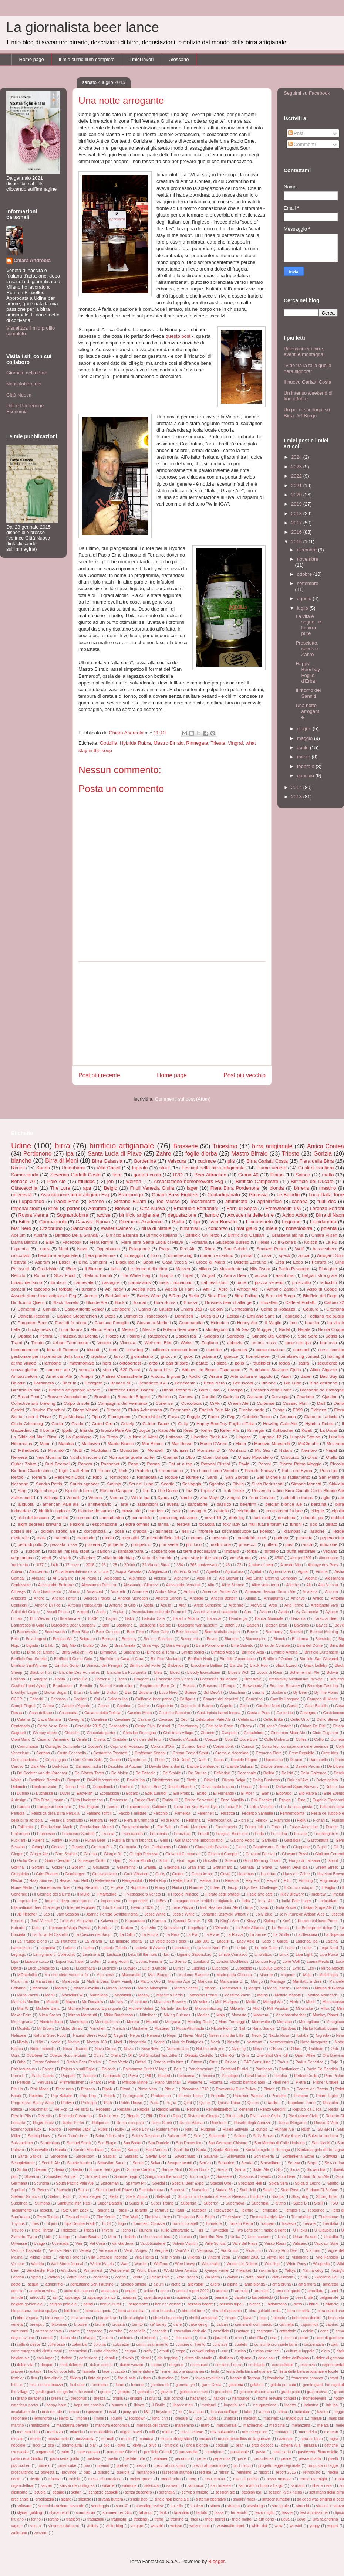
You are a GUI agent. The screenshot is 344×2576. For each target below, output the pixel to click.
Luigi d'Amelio (154, 1968)
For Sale (164, 1827)
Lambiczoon (21, 1948)
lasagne (316, 1531)
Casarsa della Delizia (102, 1713)
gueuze (231, 1356)
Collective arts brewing (33, 1403)
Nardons (288, 2028)
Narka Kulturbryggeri (320, 2028)
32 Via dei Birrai (155, 1565)
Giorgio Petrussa (143, 1854)
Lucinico (109, 1968)
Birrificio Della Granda (76, 1235)
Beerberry (274, 1632)
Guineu (178, 1874)
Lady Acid (245, 1941)
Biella (194, 1295)
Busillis (258, 1692)
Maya (70, 2002)
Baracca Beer (326, 1619)
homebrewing (179, 1255)
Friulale (300, 1834)
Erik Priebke (261, 1800)
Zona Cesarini (262, 1497)
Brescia (189, 1686)
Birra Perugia (177, 1646)
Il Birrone (93, 1268)
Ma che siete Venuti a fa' (66, 1975)
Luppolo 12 (270, 1436)
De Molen (119, 1773)
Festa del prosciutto (66, 1820)
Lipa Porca (329, 1955)
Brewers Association (67, 1396)
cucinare (207, 1161)
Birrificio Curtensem (321, 1652)
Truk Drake (233, 1490)
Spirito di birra (78, 1490)
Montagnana (22, 2022)
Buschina (237, 1692)
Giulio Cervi (27, 1861)
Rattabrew (158, 1335)
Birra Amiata (124, 1646)
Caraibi (208, 1396)
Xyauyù (165, 1497)
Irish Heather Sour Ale (219, 1908)
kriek (53, 1208)
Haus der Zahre (296, 1874)
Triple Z (207, 1490)
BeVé (339, 1625)
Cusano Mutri (295, 1403)
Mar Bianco (152, 1443)
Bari (105, 1625)
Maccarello (131, 1975)
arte (124, 1504)
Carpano (255, 1396)
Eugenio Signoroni (328, 1800)
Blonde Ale (96, 1302)
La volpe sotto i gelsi (168, 1941)
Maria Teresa (278, 1988)
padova (281, 1537)
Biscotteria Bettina (206, 1665)
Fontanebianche (135, 1827)
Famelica (182, 1813)
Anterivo (298, 1598)
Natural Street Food (90, 2035)
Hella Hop (157, 1881)
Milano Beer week (180, 1329)
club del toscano (33, 1517)
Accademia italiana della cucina (82, 1572)
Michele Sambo (174, 2008)
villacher (87, 1557)
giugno (305, 728)
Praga (165, 1248)
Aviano (265, 1612)
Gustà (225, 1874)
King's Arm (229, 1921)
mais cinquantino (175, 1282)
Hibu (287, 1881)
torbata (65, 1289)
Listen (95, 1962)
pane (241, 1282)
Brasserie (185, 1146)
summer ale (58, 1369)
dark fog (236, 1517)
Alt (308, 1585)
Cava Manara (49, 1719)
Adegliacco (157, 1572)
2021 (297, 485)
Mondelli (156, 1450)
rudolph (33, 1551)
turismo (89, 1289)
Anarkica (310, 1592)
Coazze (211, 1739)
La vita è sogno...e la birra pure (308, 625)
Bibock (279, 1639)
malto (328, 1174)
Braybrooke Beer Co (157, 1686)
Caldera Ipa (117, 1699)
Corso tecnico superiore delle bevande (295, 1746)
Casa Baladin (316, 1706)
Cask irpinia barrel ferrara (218, 1713)
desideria (286, 1517)
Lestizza (114, 1955)
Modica (203, 2015)
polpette (115, 1544)
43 (228, 1565)
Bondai (139, 1302)
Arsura (215, 1376)
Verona (95, 1497)
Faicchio (161, 1813)
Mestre (149, 1329)
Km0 (286, 1921)
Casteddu (284, 1713)
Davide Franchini (48, 1409)
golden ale (21, 1531)
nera (106, 1362)
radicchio (328, 1282)
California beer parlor (153, 1699)
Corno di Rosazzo (278, 1308)
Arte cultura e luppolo (251, 1376)
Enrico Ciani (144, 1800)
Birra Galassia (107, 1161)
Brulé (94, 1692)
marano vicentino (216, 1255)
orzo (153, 1362)
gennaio (306, 775)
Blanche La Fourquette (127, 1673)
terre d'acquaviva (199, 1551)
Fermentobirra (292, 1813)
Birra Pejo (150, 1646)
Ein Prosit (181, 1793)
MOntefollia (27, 1975)
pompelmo (141, 1544)
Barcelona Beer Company (73, 1625)
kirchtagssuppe (236, 1531)
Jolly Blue (264, 1914)
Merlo (294, 2002)
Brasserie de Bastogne (322, 1389)
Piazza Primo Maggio (300, 1463)
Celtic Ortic (299, 1719)
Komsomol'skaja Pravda (70, 1928)
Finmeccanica (219, 1820)
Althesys (18, 1592)
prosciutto (301, 1282)
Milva (324, 2008)
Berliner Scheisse (158, 1639)
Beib (15, 1639)
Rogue (171, 1477)
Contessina (242, 1308)
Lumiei (179, 1968)
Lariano (69, 1948)
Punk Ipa (328, 1470)
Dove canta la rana (218, 1787)
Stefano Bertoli (97, 1275)
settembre (307, 583)
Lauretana (181, 1948)
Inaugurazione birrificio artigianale (204, 1901)
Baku (129, 1619)
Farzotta (228, 1813)
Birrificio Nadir (200, 1659)
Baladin (18, 1382)
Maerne (266, 1975)
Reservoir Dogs (69, 1477)
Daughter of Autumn (125, 1766)
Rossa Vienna (33, 1215)
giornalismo (142, 1356)
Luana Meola (318, 1962)
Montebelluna (51, 2022)
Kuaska (312, 1322)
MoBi (77, 1450)
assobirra (285, 1275)
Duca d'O (210, 1316)
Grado (77, 1423)
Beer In (69, 1382)
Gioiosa (90, 1854)
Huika (177, 1888)
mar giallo (246, 1228)
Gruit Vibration (136, 1874)
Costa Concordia (71, 1753)
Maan (45, 1443)
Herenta (232, 1881)
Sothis (331, 1335)
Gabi (164, 1840)
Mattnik (52, 2002)
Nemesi (153, 2035)
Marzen (183, 1268)
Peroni (264, 1463)
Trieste (218, 743)
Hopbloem (139, 1888)
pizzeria (92, 1544)
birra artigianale (272, 1146)
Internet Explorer (81, 1908)
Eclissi (233, 1316)
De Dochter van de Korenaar (42, 1773)
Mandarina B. (231, 1981)
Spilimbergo (45, 1490)
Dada (202, 1760)
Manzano (40, 1988)
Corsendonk (223, 1746)
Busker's (279, 1692)
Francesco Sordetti (78, 1834)
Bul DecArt (212, 1692)
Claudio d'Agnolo (183, 1739)
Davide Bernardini (164, 1766)
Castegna (308, 1713)
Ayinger (331, 1612)
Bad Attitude (117, 1295)
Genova (57, 1847)
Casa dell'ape (40, 1713)
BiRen (175, 1295)
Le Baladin (288, 1194)
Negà (118, 2035)
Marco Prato (102, 1329)
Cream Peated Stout (190, 1753)
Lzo (311, 1968)
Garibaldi (269, 1840)
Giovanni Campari (223, 1854)
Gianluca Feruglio (111, 1322)
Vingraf (235, 743)
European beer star (54, 1807)
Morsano (284, 2022)
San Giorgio (237, 1477)
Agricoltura (234, 1572)
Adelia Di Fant (179, 1289)
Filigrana (193, 1820)
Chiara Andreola (32, 260)
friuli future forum (265, 1524)
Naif (242, 2028)
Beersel (296, 1632)
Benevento (185, 1382)
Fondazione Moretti (97, 1827)
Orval (312, 1457)
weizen (133, 1181)
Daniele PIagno (244, 1760)
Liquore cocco (37, 1962)
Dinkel (209, 1780)
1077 (39, 1565)
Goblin (163, 1861)
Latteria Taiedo (114, 1948)
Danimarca (273, 1760)
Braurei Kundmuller (116, 1686)
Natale (304, 1329)
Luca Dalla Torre (326, 1194)
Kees (188, 1430)
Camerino (254, 1699)
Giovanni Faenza (260, 1854)
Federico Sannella (257, 1813)
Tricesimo (224, 1146)
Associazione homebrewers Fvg (188, 1181)
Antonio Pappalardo (85, 1605)
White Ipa (140, 1497)
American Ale (59, 1376)
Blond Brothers (176, 1389)
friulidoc (86, 1181)
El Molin (247, 1793)
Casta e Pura (258, 1713)
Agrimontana (280, 1572)
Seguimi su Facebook (307, 93)
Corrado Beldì (194, 1746)
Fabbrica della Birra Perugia (55, 1813)
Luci (65, 1968)
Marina (302, 1988)
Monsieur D (208, 1450)
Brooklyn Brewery (284, 1686)
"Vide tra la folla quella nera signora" (307, 368)
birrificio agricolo (54, 1510)
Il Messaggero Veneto (142, 1894)
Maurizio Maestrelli (272, 1443)
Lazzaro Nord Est (212, 1948)
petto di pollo (30, 1544)
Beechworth (54, 1632)
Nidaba (302, 2035)
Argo (273, 1605)
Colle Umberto (276, 1739)
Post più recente (99, 1075)
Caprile (226, 1706)
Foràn (276, 1827)
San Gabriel (235, 1248)
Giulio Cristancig (27, 1423)
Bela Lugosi (36, 1639)
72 (239, 1565)
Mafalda (66, 1443)
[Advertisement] (172, 1013)
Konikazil (106, 1928)
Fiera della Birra (317, 1161)
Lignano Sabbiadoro (194, 1955)
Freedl (203, 1834)
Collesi (301, 1739)
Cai (97, 1699)
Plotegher (328, 1268)
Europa (23, 1807)
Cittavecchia (24, 1188)
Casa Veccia (174, 1262)
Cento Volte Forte (52, 1726)
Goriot (332, 1861)
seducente (327, 1362)
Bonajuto (40, 1679)
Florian (319, 1820)
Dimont (113, 1409)
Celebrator (247, 1719)
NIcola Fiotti (221, 2028)
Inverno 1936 (142, 1908)
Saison (303, 1174)
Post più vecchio (244, 1075)
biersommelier (24, 1349)
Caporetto (164, 1706)
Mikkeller (237, 2008)
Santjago (235, 1335)
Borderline (145, 1161)
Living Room (118, 1962)
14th (54, 1565)
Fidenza (318, 1409)
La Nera (172, 1935)
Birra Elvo (216, 1295)
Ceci (184, 1719)
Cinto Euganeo (325, 1733)
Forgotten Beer (32, 1322)
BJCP (93, 1619)
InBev (161, 1901)
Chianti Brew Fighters (175, 1194)
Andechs (18, 1598)
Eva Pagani (89, 1807)
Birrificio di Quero (27, 1302)
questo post (179, 336)
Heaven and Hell (73, 1881)
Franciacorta (132, 1834)
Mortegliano (309, 2022)
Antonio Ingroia (165, 1376)
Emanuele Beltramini (195, 1208)
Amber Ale (247, 1289)
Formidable (149, 1416)
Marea (210, 1988)
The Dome (168, 1490)
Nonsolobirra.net (23, 384)
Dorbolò (126, 1787)
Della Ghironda (313, 1773)
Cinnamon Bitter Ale (288, 1733)
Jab (47, 1914)
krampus (292, 1531)
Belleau (108, 1639)
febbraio (306, 766)
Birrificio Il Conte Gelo (73, 1659)
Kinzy (251, 1921)
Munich (118, 2028)
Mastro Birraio (168, 743)
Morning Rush (200, 2022)
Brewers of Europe (219, 1686)
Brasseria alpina (287, 1235)
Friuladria (279, 1834)
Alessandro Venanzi (183, 1585)
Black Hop (259, 1665)
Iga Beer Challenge (260, 1888)
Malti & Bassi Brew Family (110, 1981)
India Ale (266, 1901)
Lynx (297, 1968)
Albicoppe (112, 1578)
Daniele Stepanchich (77, 1316)
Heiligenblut (132, 1881)
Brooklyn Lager (24, 1692)
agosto (305, 598)
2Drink (129, 1565)
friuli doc (326, 1201)
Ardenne (236, 1605)
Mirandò (56, 1450)
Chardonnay (188, 1726)
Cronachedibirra (24, 1760)
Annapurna (273, 1598)
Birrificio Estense (122, 1235)
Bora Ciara (209, 1389)
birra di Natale (156, 1228)
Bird (104, 1646)
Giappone (301, 1847)
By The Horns (326, 1692)
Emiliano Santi (261, 1316)
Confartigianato (223, 1194)
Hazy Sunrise (41, 1881)
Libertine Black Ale (209, 1436)
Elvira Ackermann (145, 1409)
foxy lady (231, 1524)
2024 (297, 457)
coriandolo (142, 1517)
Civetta (99, 1739)
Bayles (321, 1625)
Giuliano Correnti (329, 1854)
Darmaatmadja (88, 1766)
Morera (133, 2022)
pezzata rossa (63, 1544)
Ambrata (97, 1208)
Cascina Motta (139, 1713)
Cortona (43, 1753)
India (246, 1901)
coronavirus (139, 1282)
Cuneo (115, 1760)
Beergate (93, 1382)
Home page (31, 59)
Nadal (284, 1329)
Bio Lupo (292, 1382)
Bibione (268, 1382)
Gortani (37, 1867)
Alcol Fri (204, 1578)
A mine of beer (260, 1565)
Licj (167, 1955)
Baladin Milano (186, 1619)
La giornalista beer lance (82, 27)
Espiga (285, 1800)
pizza (221, 1362)
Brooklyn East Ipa (322, 1686)
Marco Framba (118, 1988)
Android (196, 1598)
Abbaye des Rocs (323, 1565)
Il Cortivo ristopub (299, 1888)
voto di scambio (157, 1557)
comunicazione (270, 1349)
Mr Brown (45, 2028)
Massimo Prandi (203, 1995)
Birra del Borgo (280, 1295)
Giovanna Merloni (153, 1322)
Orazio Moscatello (255, 1457)
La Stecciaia (306, 1935)
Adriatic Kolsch (186, 1572)
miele (271, 1228)
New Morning (48, 1457)
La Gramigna (78, 1436)
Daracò (296, 1760)
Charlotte (305, 1396)
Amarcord (95, 1592)
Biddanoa (300, 1639)
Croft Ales (329, 1753)
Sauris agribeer (84, 1483)
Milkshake (304, 2008)
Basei (64, 1262)
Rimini (17, 1167)
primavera (168, 1544)
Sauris (43, 1167)
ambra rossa (264, 1342)
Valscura (177, 1161)
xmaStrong (240, 1557)
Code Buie (249, 1739)
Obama (170, 1457)
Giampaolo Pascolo (212, 1847)
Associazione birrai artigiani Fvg (75, 1194)
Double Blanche (181, 1787)
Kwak (306, 1430)
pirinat (247, 1255)
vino (107, 1369)
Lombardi (201, 1962)
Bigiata (32, 1646)
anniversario (100, 1504)
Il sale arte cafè (259, 1894)
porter (73, 1208)
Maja (307, 1975)
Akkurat (38, 1578)
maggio (305, 738)
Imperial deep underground (69, 1901)
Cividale (119, 1739)
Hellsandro (209, 1881)
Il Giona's (287, 1242)
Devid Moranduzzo (103, 1780)
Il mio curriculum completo (87, 59)
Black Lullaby (315, 1665)
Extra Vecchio (262, 1807)
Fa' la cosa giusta (296, 1807)
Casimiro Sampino (174, 1713)
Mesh (310, 2002)
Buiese (190, 1692)
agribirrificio (269, 1201)
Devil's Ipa (136, 1780)
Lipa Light (304, 1955)
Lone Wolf (291, 1962)
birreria (301, 1188)
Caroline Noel (268, 1706)
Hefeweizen (105, 1881)
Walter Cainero (116, 1228)
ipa (70, 1154)
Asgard (83, 1612)
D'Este (158, 1760)
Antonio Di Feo (47, 1605)
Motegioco (335, 2022)
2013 (297, 796)
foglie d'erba (201, 1154)
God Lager (186, 1861)
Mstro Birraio (71, 2028)
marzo (304, 756)
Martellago (99, 1995)
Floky (301, 1820)
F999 (298, 1409)
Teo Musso (168, 1201)
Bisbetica (175, 1665)
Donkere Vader (44, 1787)
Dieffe (191, 1780)
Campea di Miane (322, 1699)
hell (185, 1531)
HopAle (117, 1888)
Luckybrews (39, 1329)
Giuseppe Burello (232, 1242)
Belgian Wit (62, 1639)
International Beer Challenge (35, 1908)
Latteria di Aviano (150, 1948)
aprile (303, 747)
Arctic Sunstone (208, 1605)
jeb (110, 1181)
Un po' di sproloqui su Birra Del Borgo (307, 412)
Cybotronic (137, 1760)
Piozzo (112, 1335)
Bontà (60, 1679)
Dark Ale (37, 1766)
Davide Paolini (308, 1766)
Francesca (46, 1834)
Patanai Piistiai (215, 1463)
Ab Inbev (114, 1289)
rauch (306, 1544)
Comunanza (27, 1746)
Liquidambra (323, 1221)
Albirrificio (137, 1578)
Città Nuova (18, 395)
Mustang (162, 2028)
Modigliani (101, 1450)
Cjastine (329, 1396)
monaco (196, 1537)
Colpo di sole (76, 1403)
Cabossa (58, 1699)
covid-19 (213, 1517)
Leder (307, 1948)
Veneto (104, 1342)
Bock (120, 1302)
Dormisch (184, 1316)
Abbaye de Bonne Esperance (211, 1369)
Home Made (21, 1888)
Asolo (101, 1612)
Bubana (145, 1692)
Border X (102, 1679)
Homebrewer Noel (54, 1888)
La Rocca (234, 1935)
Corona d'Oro (162, 1746)
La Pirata (109, 1436)
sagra (303, 1362)
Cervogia (280, 1396)
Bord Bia (80, 1679)
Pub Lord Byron (297, 1470)
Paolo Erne (66, 1201)
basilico (224, 1504)
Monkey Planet (325, 2015)
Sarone (96, 1201)
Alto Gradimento (47, 1592)
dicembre (307, 550)
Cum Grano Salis (88, 1760)
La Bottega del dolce (314, 1928)
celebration (247, 1510)
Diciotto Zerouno (250, 1262)
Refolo (17, 1477)
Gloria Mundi (140, 1861)
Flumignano (119, 1416)
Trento (37, 1342)
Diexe (110, 1316)
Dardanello (318, 1760)
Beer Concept (108, 1632)
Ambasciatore (24, 1376)
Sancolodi (81, 1228)
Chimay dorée (45, 1733)
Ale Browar (228, 1578)
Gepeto (77, 1847)
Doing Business (266, 1780)
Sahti (212, 1477)
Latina (88, 1948)
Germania (127, 1847)
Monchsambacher (290, 2015)
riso (14, 1551)
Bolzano (18, 1679)
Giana (241, 1847)
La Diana (328, 1430)
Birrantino (132, 1652)
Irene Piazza (182, 1908)
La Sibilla (281, 1935)
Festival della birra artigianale (213, 1167)
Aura (248, 1612)
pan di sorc (177, 1362)
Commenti (302, 144)
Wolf (299, 1248)
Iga (196, 1221)
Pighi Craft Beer (74, 1470)
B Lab (16, 1619)
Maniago (277, 1981)
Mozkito (23, 2028)
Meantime (138, 2002)
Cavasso (165, 1719)
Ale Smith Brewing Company (271, 1578)
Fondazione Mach (56, 1827)
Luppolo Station (305, 1436)
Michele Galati (140, 2008)
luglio (303, 608)
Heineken (220, 1322)
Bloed (175, 1673)
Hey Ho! (253, 1881)
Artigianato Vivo (324, 1605)
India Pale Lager (296, 1901)
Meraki (128, 1329)
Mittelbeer (148, 2015)
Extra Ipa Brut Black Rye (196, 1807)
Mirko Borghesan (118, 2015)
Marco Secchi (186, 1988)
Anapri (87, 1376)
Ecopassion (109, 1793)
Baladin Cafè (153, 1619)
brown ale (131, 1510)
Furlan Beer (95, 1840)
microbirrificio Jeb (164, 1537)
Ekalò (201, 1793)
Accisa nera (144, 1289)
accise (104, 1215)
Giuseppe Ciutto (91, 1861)
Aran (183, 1605)
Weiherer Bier (157, 1342)
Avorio (283, 1612)
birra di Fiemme (62, 1349)
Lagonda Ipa (306, 1941)
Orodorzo (290, 1457)
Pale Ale (56, 1181)
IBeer (71, 1268)
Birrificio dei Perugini (104, 1665)
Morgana (172, 2022)
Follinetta (25, 1827)
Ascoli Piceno (58, 1612)
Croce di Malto (210, 1262)
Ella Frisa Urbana (48, 1800)
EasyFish (84, 1793)
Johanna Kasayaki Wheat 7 (225, 1914)
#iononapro (328, 1558)
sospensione (163, 1551)
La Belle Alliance (250, 1928)
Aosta (148, 1605)
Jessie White (184, 1914)
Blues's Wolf (238, 1673)
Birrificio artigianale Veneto (74, 1389)
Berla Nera (214, 1382)
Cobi (229, 1739)
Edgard (132, 1793)
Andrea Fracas (97, 1598)
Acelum (18, 1235)
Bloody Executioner (203, 1673)
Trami (16, 1342)
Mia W (22, 2008)
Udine (21, 1145)
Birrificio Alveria (284, 1652)
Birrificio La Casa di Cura (121, 1659)
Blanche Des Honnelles (79, 1673)
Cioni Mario (21, 1739)
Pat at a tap (180, 1463)
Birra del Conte (310, 1646)
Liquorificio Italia (70, 1962)
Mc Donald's (92, 2002)
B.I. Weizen (40, 1619)
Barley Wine (149, 1295)
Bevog (212, 1639)
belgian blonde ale (283, 1504)
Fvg (230, 1416)
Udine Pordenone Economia (25, 408)
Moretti (152, 2022)
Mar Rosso (182, 1443)
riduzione (328, 1544)
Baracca (298, 1619)
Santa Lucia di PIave (115, 1154)
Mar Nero (21, 1228)
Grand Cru (102, 1423)
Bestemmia (190, 1639)
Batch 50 (232, 1625)
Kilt (210, 1921)
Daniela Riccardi (33, 1316)
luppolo (140, 1167)
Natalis (286, 1450)
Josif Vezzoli (41, 1921)
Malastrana (45, 1981)
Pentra (46, 1335)
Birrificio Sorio (67, 1665)
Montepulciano (107, 2022)
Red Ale (188, 1248)
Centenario (20, 1726)
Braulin (86, 1686)
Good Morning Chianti (262, 1861)
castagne (110, 1282)
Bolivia (332, 1673)
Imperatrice (27, 1901)
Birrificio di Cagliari (245, 1235)
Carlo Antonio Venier (84, 1308)
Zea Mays (209, 1497)
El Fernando (223, 1793)
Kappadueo (135, 1921)
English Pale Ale (215, 1409)
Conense (164, 1403)
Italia (115, 1268)
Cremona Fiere (268, 1753)
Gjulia (178, 1221)
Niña (39, 2042)
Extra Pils (233, 1807)
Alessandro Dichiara (98, 1585)
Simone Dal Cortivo (271, 1335)
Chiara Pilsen (324, 1235)
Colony (216, 1308)
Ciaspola (229, 1733)
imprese (205, 1531)
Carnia (144, 1308)
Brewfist (102, 1396)
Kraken (127, 1928)
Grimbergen (75, 1874)
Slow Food (64, 1275)
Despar (73, 1780)
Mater (240, 1443)
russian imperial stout (69, 1551)
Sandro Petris (49, 1483)
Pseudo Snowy (258, 1470)
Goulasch (101, 1867)
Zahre (163, 1154)
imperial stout (25, 1208)
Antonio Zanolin (282, 1289)
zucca (304, 1255)
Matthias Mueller (25, 2002)
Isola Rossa (286, 1908)
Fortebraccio (226, 1827)
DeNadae (222, 1773)
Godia (57, 1423)
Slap (22, 1490)
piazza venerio (269, 1282)
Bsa (128, 1692)
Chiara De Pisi (312, 1726)
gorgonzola (95, 1531)
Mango (257, 1981)
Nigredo (322, 2035)
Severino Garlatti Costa (75, 1174)
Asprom (42, 1262)
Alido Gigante (323, 1369)
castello (221, 1510)
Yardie (186, 1497)
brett (113, 1349)
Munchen (97, 2028)
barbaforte (198, 1504)
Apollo (195, 1376)
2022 (297, 476)
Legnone (291, 1221)
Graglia (150, 1867)
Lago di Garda (275, 1941)
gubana (209, 1356)
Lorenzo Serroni (327, 1208)
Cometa (337, 1739)
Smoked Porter (271, 1248)
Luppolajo (243, 1968)
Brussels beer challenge (228, 1302)
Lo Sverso (178, 1962)
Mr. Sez (262, 1450)
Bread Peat (29, 1396)
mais (41, 1537)
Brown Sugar (55, 1692)
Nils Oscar (260, 1268)
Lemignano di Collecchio (54, 1955)
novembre (307, 559)
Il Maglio (273, 1322)
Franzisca (182, 1834)
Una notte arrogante (307, 711)
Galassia (258, 1194)
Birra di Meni (61, 1161)
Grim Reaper (47, 1874)
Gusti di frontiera (316, 1167)
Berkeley (129, 1639)
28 (115, 1565)
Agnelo (212, 1572)
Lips (14, 1962)
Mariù (50, 1995)
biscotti (93, 1349)
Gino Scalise (66, 1854)
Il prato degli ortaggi (222, 1894)
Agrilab (256, 1572)
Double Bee (150, 1787)
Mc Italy (116, 2002)
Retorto (18, 1275)
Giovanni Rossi (295, 1854)
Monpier (180, 1450)
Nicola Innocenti (85, 1457)
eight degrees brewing (39, 1524)
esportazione (104, 1524)
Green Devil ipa (293, 1867)
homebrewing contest (299, 1356)
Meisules (200, 2002)
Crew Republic (301, 1753)
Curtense (265, 1403)
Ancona (331, 1592)
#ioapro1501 (301, 1558)
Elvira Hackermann (86, 1800)
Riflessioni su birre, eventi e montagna (304, 351)
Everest (113, 1807)
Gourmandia (190, 1322)
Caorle (143, 1706)
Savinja (114, 1483)
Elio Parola (307, 1793)
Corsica (247, 1746)
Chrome (207, 1733)
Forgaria (199, 1242)
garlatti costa (147, 1174)
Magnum (287, 1975)
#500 (279, 1558)
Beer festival (187, 1632)
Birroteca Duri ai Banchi (131, 1389)
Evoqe (279, 1409)
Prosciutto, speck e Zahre (307, 648)
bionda (276, 1188)
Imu (293, 1322)
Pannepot (110, 1463)
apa (87, 1188)
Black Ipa (125, 1262)
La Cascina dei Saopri (93, 1935)
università (21, 1194)
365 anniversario (204, 1565)
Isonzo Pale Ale (116, 1430)
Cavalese (99, 1719)
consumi (301, 1349)
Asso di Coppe (322, 1289)
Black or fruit (40, 1673)
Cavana (144, 1719)
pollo (239, 1362)
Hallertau (268, 1874)
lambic (212, 1215)
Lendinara (91, 1955)
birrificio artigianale (122, 1145)
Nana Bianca (263, 2028)
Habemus (245, 1874)
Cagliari (80, 1699)
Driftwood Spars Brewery (297, 1787)
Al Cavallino (63, 1578)
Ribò (97, 1477)
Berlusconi (243, 1382)
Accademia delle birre (250, 1215)
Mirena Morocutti (82, 2015)
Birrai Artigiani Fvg (77, 1652)
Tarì (145, 1490)
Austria (40, 1235)
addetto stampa (298, 1497)
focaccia (207, 1524)
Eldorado (283, 1793)
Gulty (183, 1423)
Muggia (264, 1329)
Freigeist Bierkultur (232, 1834)
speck (284, 1255)
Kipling (269, 1921)
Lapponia (47, 1948)
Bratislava (253, 1679)
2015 (297, 541)
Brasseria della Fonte (271, 1389)
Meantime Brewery (170, 2002)
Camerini (26, 1308)
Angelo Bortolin (224, 1598)
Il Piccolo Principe (183, 1894)
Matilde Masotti (288, 1995)
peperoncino (332, 1537)
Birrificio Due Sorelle (29, 1659)
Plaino (277, 1174)
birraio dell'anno (26, 1282)
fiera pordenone (100, 1255)
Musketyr (139, 2028)
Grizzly (127, 1423)
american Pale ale (61, 1504)
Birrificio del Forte (144, 1665)
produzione (220, 1544)
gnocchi (168, 1356)
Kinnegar (256, 1430)
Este (302, 1800)
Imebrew (318, 1894)
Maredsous (231, 1988)
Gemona (288, 1416)
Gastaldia (292, 1840)
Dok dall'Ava (298, 1780)
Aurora (90, 1295)
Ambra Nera (165, 1592)
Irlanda (86, 1430)
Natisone (18, 2035)
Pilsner (104, 1470)
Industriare (329, 1901)
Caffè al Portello (300, 1302)
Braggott (141, 1679)
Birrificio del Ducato (312, 1181)
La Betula (280, 1928)
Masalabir (123, 1995)
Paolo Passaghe (294, 1268)
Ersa (279, 1262)
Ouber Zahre (23, 1463)
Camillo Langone (284, 1699)
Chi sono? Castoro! (276, 1726)
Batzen (253, 1625)
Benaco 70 (23, 1181)
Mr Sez (242, 1329)
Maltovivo (90, 1443)
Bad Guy (328, 1376)
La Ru (331, 1242)
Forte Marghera (194, 1827)
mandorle (86, 1537)
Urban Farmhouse (70, 1342)
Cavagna (76, 1719)
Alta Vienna (328, 1585)
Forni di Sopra (241, 1208)
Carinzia (231, 1396)
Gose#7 (78, 1867)
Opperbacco (108, 1248)
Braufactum (62, 1686)
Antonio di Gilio (122, 1605)
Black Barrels (65, 1302)
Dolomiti (18, 1787)
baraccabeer (325, 1248)
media (108, 1537)
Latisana (174, 1436)
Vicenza (127, 1342)
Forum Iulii (254, 1827)
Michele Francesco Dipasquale (94, 2008)
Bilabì (50, 1646)
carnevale (83, 1282)
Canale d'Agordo (75, 1706)
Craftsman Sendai (150, 1753)
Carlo (244, 1706)
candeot (156, 1510)
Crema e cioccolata (232, 1753)
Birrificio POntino (277, 1659)
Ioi (163, 1908)
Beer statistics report (222, 1632)
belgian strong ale (319, 1275)
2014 (297, 787)
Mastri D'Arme (213, 1443)
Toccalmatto (202, 1201)
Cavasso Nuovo (92, 1221)
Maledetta (70, 1981)
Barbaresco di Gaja (27, 1625)
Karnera (159, 1921)
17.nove (72, 1565)
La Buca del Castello (50, 1935)
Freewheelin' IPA (283, 1208)
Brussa (190, 1302)
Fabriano (291, 1316)
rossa (265, 1255)
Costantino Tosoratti (110, 1753)
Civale (81, 1739)
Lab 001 (202, 1941)
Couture (310, 1308)
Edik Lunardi (155, 1793)
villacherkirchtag (118, 1557)
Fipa (95, 1416)
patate (202, 1362)
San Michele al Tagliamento (283, 1477)
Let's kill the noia (142, 1955)
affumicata (236, 1201)
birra (62, 1145)
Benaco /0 (120, 1382)
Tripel (187, 1275)
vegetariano (22, 1557)
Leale (289, 1948)
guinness (164, 1531)
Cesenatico (118, 1726)
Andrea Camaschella (121, 1376)
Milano (204, 1268)
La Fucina (150, 1935)
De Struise (197, 1773)
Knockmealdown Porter (318, 1921)
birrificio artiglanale (139, 1215)
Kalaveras (109, 1921)
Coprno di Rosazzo (127, 1746)
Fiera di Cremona (139, 1820)
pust (289, 1544)
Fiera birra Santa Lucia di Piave (152, 1242)
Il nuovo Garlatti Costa (307, 382)
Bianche (232, 1639)
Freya (173, 1416)
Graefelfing (126, 1867)
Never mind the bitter (226, 2035)
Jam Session (68, 1914)
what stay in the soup (201, 1557)
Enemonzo (180, 1409)
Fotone (332, 1827)
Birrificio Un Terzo (202, 1235)
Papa (133, 1463)
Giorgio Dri (113, 1854)
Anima (250, 1598)
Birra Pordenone (210, 1646)
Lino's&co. (263, 1955)
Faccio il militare (132, 1813)
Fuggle (193, 1416)
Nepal (331, 1450)
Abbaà (16, 1572)
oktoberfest (130, 1362)
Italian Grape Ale (317, 1908)
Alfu (211, 1585)
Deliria (268, 1773)
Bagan (111, 1619)
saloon (103, 1551)
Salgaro (211, 1335)
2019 (297, 504)
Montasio (237, 1450)
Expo (298, 1262)
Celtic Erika (273, 1719)
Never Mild (192, 2035)
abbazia (234, 1342)
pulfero (270, 1544)
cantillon (214, 1349)
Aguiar (303, 1572)
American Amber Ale (220, 1592)
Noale (55, 2042)
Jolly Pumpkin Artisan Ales (301, 1914)
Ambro (189, 1592)
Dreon (264, 1787)
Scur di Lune (141, 1483)
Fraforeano (20, 1834)
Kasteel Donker (186, 1921)
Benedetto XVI (152, 1382)
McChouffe (308, 1443)
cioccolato (20, 1255)
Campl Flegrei (23, 1706)
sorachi (18, 1289)
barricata (328, 1342)
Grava (267, 1867)
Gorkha (17, 1867)
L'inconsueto (259, 1221)
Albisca (160, 1578)
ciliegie (317, 1510)
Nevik (257, 2035)
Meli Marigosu (227, 2002)
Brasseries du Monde (218, 1679)
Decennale (246, 1773)
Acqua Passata (128, 1572)
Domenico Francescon (145, 1316)
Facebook (71, 1242)
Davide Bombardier (203, 1766)
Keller (206, 1430)
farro (118, 1356)
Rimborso (119, 1477)
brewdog (134, 1349)
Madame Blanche (193, 1975)
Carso (292, 1706)
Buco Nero (168, 1692)
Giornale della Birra (26, 372)
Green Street (326, 1867)
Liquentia (19, 1248)
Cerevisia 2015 (88, 1726)
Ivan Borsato (223, 1221)
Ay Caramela (307, 1612)
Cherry (246, 1726)
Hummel (196, 1888)
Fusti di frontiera (71, 1322)
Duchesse (44, 1793)
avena (173, 1504)
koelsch (267, 1531)
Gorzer (58, 1867)
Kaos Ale (166, 1430)
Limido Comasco (233, 1955)
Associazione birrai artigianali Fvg (43, 1295)
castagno (197, 1510)
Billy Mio (68, 1646)
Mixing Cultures (176, 2015)
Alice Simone (233, 1585)
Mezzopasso (333, 2002)
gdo (313, 1524)
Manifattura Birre (307, 1981)
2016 (297, 532)
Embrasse (118, 1800)
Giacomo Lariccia (321, 1416)
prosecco (247, 1544)
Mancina (205, 1981)
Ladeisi (223, 1941)
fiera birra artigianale (58, 1255)
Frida (259, 1834)
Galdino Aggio (242, 1840)
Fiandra (96, 1820)
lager (192, 1188)
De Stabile (172, 1773)
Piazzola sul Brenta (79, 1335)
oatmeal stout (214, 1282)
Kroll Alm (148, 1928)
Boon (148, 1262)
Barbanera (44, 1382)
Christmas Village (178, 1733)
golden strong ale (58, 1531)
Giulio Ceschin (57, 1861)
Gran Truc (196, 1867)
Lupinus (198, 1968)
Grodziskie (47, 1268)
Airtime (321, 1572)
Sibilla (238, 1483)
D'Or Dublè (181, 1760)
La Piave (212, 1935)
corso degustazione (178, 1517)
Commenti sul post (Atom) (182, 1099)
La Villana (93, 1941)
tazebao (42, 1289)
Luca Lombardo (41, 1968)
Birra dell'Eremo (40, 1652)
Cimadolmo (253, 1733)
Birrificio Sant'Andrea (29, 1665)
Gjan (117, 1861)
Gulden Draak (155, 1423)
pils (231, 1161)
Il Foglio (328, 1888)
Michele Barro (48, 2008)
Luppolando (31, 1201)
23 (103, 1565)
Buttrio (164, 1396)
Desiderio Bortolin (44, 1780)
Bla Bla (236, 1665)
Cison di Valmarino (53, 1739)
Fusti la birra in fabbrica (132, 1840)
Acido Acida (294, 1215)
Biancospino (256, 1639)
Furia (73, 1840)
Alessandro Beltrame (56, 1585)
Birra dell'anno (323, 1382)
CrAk (215, 1403)
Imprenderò (138, 1901)
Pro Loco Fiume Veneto (214, 1470)
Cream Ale (238, 1403)
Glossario (178, 59)
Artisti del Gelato (25, 1612)
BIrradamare (69, 1619)
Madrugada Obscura (234, 1975)
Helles (263, 1242)
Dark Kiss (60, 1766)
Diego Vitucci (85, 1409)
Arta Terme (293, 1605)
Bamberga (238, 1619)
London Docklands (232, 1962)
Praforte (143, 1470)
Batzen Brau (276, 1625)
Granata (247, 1867)
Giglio (322, 1847)
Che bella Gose (219, 1726)
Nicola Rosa (279, 2035)
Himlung (306, 1881)
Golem (230, 1861)
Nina (340, 2035)
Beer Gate (160, 1632)
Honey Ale (247, 1322)
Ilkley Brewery (292, 1894)
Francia (107, 1834)
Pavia (244, 1463)
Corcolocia (191, 1403)
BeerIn (253, 1632)
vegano (330, 1551)
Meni (63, 1248)
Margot (254, 1988)
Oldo (190, 1457)
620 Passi (130, 1369)
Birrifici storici (192, 1652)
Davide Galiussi (240, 1766)
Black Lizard (286, 1665)
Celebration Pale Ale (213, 1719)
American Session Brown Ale (270, 1592)
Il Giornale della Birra (52, 1894)
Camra (48, 1706)
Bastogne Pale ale (155, 1625)
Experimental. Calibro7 (146, 1807)
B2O (178, 1174)
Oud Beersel (57, 1463)
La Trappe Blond (32, 1941)
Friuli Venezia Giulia (152, 1188)
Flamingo (282, 1820)
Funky (56, 1840)
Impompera (111, 1901)
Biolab (88, 1646)
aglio (325, 1497)
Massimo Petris (169, 1995)
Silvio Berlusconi (267, 1483)
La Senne (258, 1935)
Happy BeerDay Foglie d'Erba (308, 672)
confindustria (112, 1517)
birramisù (189, 1228)
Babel (305, 1376)
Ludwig (129, 1968)
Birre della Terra (160, 1652)
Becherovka (27, 1632)
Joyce (145, 1430)
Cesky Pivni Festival (152, 1726)
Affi (206, 1289)
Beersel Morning (324, 1632)
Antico (318, 1598)
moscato (219, 1537)
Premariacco (171, 1470)
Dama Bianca (24, 1242)
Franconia (158, 1834)
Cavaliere (122, 1719)
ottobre (305, 574)
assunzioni (147, 1504)
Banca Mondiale (269, 1619)
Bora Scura (165, 1302)
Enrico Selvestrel (199, 1800)
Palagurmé (139, 1248)
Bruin (78, 1692)
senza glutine (24, 1369)
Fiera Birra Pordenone (234, 1188)
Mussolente (230, 1268)
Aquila (166, 1605)
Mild (256, 2008)
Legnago (18, 1955)
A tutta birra (161, 1369)
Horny (160, 1888)
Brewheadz (252, 1686)
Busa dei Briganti (134, 1396)
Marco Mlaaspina (152, 1988)
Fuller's (38, 1840)
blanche (21, 1161)
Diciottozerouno (165, 1780)
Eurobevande (251, 1409)
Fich (113, 1820)
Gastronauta (317, 1840)
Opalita (24, 1335)
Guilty (160, 1874)
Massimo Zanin (237, 1995)
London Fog (265, 1962)
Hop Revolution (90, 1888)
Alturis (73, 1592)
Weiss (186, 1342)
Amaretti (118, 1592)
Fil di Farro (170, 1820)
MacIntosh (105, 1975)
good (188, 1356)
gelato (331, 1524)
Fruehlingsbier (326, 1834)
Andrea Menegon (133, 1598)
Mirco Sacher (49, 2015)
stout (164, 1167)
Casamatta (68, 1713)
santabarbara (131, 1551)
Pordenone (37, 1154)
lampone (52, 1362)
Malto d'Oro (150, 1981)
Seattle (167, 1483)
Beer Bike (80, 1632)
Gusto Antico (202, 1874)
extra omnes (137, 1524)
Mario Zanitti (27, 1995)
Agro (223, 1289)
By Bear (300, 1692)
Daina (219, 1760)
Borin (122, 1679)
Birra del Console (275, 1646)
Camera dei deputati (221, 1699)
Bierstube (323, 1639)
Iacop (232, 1888)
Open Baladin (216, 1457)
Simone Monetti (306, 1483)
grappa (139, 1531)
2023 (297, 466)
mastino (327, 1188)
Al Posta (88, 1578)
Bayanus (301, 1625)
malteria (61, 1537)
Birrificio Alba (253, 1652)
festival (183, 1524)
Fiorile (243, 1820)
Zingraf (233, 1497)
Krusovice (172, 1928)
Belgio (110, 1188)
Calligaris (187, 1699)
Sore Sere (307, 1335)
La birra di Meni (142, 1436)
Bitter (24, 1221)
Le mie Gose (266, 1948)
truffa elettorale (301, 1551)
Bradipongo (130, 1194)
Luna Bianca (70, 1329)
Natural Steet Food (49, 2035)
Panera (85, 1463)
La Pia (192, 1935)
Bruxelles (268, 1302)
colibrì (62, 1517)
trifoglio (272, 1551)
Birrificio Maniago (166, 1659)
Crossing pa (55, 1760)
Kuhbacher (283, 1430)
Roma (39, 1275)
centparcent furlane (284, 1510)
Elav (49, 1242)
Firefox (261, 1820)
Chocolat (72, 1733)
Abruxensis (38, 1572)
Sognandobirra (72, 1215)
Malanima (19, 1981)
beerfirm (248, 1504)
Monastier (128, 1450)
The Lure (60, 1188)
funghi (296, 1524)
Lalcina (332, 1941)
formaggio (133, 1255)
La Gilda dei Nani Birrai (34, 1436)
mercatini (130, 1537)
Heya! (272, 1881)
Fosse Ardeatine (303, 1827)
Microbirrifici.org (208, 2008)
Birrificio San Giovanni (319, 1659)
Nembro (309, 1450)
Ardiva (255, 1605)
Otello (331, 1457)
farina (163, 1524)
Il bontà (47, 1430)
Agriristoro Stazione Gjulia (275, 1369)
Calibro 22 (334, 1302)
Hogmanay (329, 1881)
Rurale (192, 1477)
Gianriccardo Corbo (269, 1847)
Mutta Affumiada (190, 2028)
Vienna (116, 1497)
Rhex (210, 1248)
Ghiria (183, 1847)
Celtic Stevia (327, 1719)
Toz (189, 1490)
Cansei (103, 1706)
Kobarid (17, 1928)
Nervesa (19, 1457)
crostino (98, 1356)
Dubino (23, 1793)
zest (262, 1557)
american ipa (298, 1342)
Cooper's (94, 1746)
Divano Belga (234, 1780)
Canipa (50, 1308)
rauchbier (261, 1362)
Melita (251, 2002)
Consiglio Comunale (62, 1746)
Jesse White (155, 1914)
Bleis (158, 1673)
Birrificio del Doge (320, 1295)
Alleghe (292, 1585)
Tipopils (166, 1275)
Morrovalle (261, 2022)
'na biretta (19, 1565)
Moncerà (260, 2015)
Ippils (67, 1430)
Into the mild (113, 1908)
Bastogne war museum (197, 1625)
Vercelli (73, 1497)
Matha (262, 1995)
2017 (297, 523)
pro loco (194, 1544)
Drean (246, 1787)
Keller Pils (229, 1430)
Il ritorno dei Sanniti (308, 693)
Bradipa (235, 1389)
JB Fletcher (27, 1914)
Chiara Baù (191, 1308)
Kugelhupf (197, 1928)
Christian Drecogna (139, 1733)
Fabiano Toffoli (99, 1813)
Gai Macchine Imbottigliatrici (199, 1840)
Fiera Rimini (101, 1242)
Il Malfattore (106, 1894)
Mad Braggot (159, 1975)
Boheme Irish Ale (304, 1673)
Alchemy (181, 1578)
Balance (214, 1619)
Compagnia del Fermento (122, 1403)
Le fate (241, 1948)
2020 (297, 494)
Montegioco (216, 1329)
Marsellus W (71, 1995)
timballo (231, 1551)
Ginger (17, 1854)
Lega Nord (329, 1948)
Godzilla (108, 743)
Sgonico (217, 1483)
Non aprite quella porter (132, 1457)
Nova (82, 1248)
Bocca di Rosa (269, 1673)
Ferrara (319, 1262)
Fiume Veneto (271, 1167)
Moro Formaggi (232, 2022)
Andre (39, 1598)
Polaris (133, 1335)
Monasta (239, 2015)
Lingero (243, 1436)
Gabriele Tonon (257, 1416)
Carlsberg (121, 1308)
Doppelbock (103, 1787)
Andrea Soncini (169, 1598)
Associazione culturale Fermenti (159, 1612)
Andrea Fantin (64, 1598)
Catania (23, 1719)
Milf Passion (277, 2008)
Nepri (171, 2035)
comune (84, 1517)
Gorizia (323, 1154)
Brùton (112, 1692)
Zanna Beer (234, 1275)
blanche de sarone (96, 1510)
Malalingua (328, 1975)
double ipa (313, 1517)
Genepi (38, 1847)
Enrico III (170, 1800)
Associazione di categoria (215, 1612)
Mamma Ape (179, 1981)
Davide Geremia (274, 1766)
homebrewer (258, 1356)
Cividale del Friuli (147, 1739)
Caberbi (36, 1699)
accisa (261, 1275)
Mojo (220, 2015)
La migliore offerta (126, 1941)
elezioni (76, 1524)
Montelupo (79, 2022)
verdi (46, 1557)
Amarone (140, 1592)
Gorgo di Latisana (304, 1861)
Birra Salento (242, 1646)
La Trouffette (66, 1941)
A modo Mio (290, 1565)
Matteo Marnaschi (323, 1995)
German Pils (101, 1847)
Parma (153, 1463)
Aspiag (119, 1612)
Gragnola (172, 1867)
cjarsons (239, 1349)
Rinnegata (197, 743)
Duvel (65, 1793)
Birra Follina (245, 1295)
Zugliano (210, 1342)
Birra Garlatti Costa (267, 1161)
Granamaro (222, 1867)
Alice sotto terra (265, 1585)
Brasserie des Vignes (174, 1679)
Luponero (220, 1968)
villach (65, 1557)
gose (119, 1531)
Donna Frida (74, 1787)
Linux (284, 1955)
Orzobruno (51, 1228)
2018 (297, 513)
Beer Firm (135, 1632)
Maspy (144, 1995)
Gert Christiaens (157, 1847)
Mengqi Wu (273, 2002)
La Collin (127, 1935)
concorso (218, 1228)
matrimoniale (81, 1362)
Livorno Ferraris (149, 1962)
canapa (300, 1201)
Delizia (287, 1773)
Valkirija (51, 1497)
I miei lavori (141, 59)
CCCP (16, 1699)
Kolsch (310, 1242)
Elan (265, 1793)
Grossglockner (104, 1874)
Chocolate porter (101, 1733)
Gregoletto (20, 1874)
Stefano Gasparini (117, 1490)
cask (176, 1510)
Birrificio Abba (223, 1652)
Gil (336, 1847)
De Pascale (145, 1773)
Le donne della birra (147, 1268)
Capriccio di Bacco (197, 1706)
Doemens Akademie (140, 1221)
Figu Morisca (71, 1416)
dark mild (261, 1517)
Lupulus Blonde (272, 1968)
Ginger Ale (39, 1854)
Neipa (135, 2035)
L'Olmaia (220, 1928)
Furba (213, 1416)
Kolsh (36, 1928)
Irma (249, 1908)
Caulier (165, 1308)
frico (155, 1255)
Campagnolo (53, 1221)
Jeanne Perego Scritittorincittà (112, 1914)
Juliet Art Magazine (76, 1921)
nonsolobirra (299, 1228)
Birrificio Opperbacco (238, 1659)
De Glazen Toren (89, 1773)
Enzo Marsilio (232, 1800)
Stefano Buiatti (130, 1201)
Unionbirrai (73, 1167)
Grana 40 (248, 1174)
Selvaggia (191, 1483)
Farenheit (206, 1813)
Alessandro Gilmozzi (141, 1585)
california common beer (175, 1349)
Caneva (186, 1396)
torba (252, 1551)
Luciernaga (85, 1968)
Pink (123, 1470)
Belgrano (87, 1639)
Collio (319, 1739)
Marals (61, 1988)
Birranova (108, 1652)
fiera (117, 1174)
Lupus (44, 1248)
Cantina (123, 1706)
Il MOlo (83, 1894)
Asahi (286, 1376)
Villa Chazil (109, 1167)
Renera (39, 1477)
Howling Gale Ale (280, 1423)
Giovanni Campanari (182, 1854)
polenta (329, 1228)
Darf (321, 1403)
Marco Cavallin (86, 1988)
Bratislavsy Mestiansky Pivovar (295, 1679)
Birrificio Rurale (26, 1389)
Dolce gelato (327, 1780)
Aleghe (311, 1578)
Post (296, 133)
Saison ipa (186, 1335)
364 (179, 1565)
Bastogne (124, 1625)
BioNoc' (123, 1208)
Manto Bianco (121, 1443)
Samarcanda (24, 1174)
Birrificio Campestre (257, 1181)
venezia (86, 1369)
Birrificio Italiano (161, 1235)
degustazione (182, 1215)
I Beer (215, 1888)
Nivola (22, 2042)
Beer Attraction (210, 1174)
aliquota (26, 1504)
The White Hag (135, 1275)
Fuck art (18, 1840)
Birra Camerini (92, 1262)
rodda (284, 1362)
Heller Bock (183, 1881)
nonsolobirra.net (250, 1537)
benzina (318, 1504)
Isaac (264, 1908)
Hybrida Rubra (135, 743)
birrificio (58, 1282)
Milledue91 (28, 1450)
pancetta (304, 1537)
